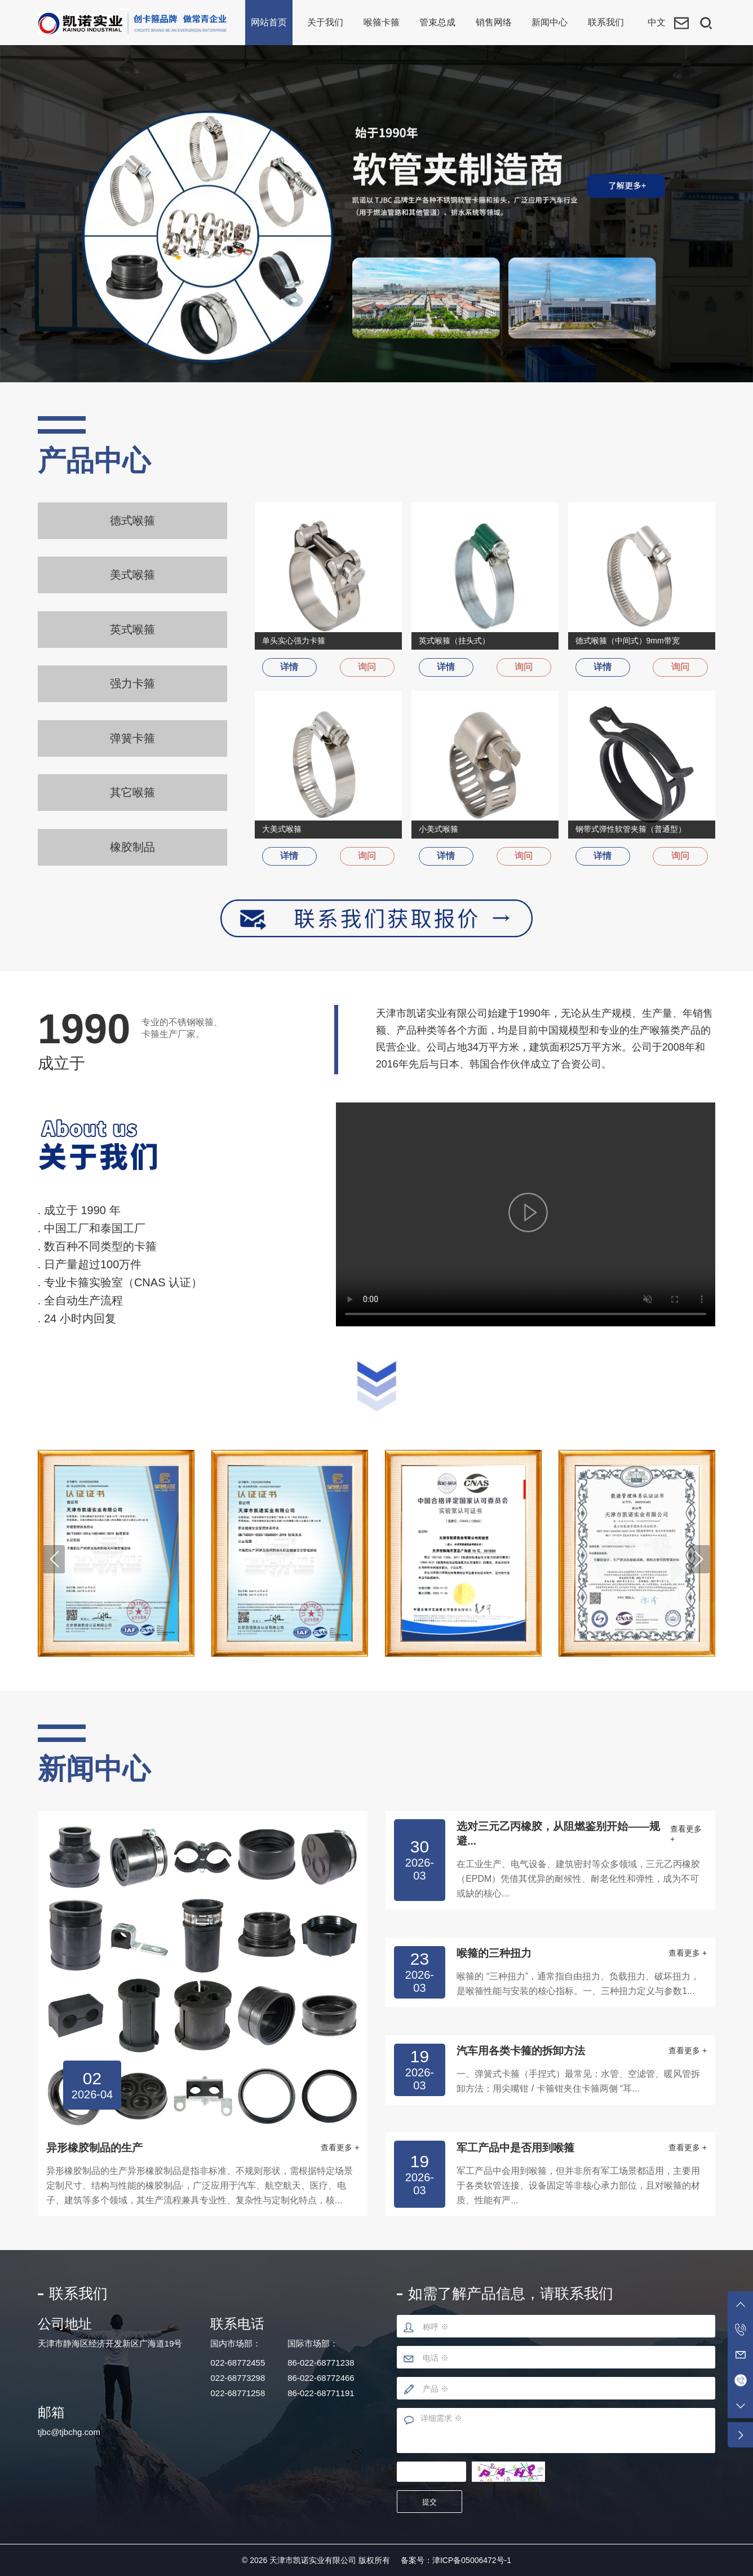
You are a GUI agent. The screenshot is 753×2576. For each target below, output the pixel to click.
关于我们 (325, 22)
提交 (430, 2500)
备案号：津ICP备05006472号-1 (456, 2559)
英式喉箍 (132, 629)
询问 (366, 667)
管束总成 (437, 22)
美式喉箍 (132, 575)
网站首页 (269, 22)
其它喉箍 (132, 793)
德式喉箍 (132, 520)
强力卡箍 (132, 684)
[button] (54, 1557)
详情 (291, 667)
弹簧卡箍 (132, 739)
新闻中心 (549, 22)
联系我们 (606, 22)
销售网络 (494, 22)
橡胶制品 (132, 848)
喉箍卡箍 (382, 22)
